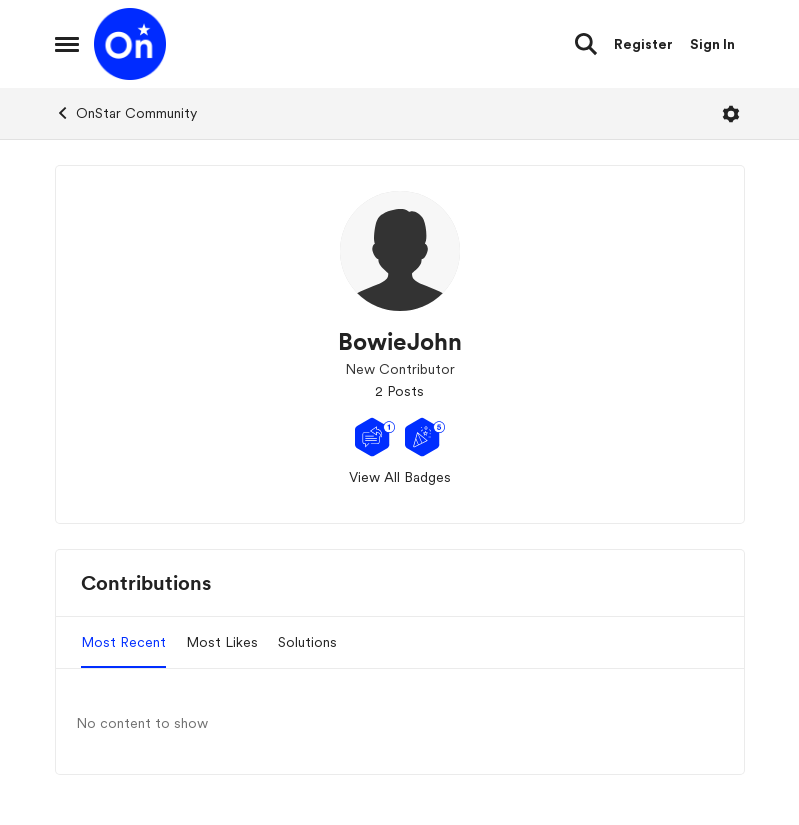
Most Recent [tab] (123, 642)
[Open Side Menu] (67, 44)
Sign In (712, 44)
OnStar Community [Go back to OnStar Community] (126, 113)
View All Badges (400, 477)
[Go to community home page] (130, 44)
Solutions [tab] (307, 642)
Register (643, 44)
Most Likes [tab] (222, 642)
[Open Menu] (731, 114)
